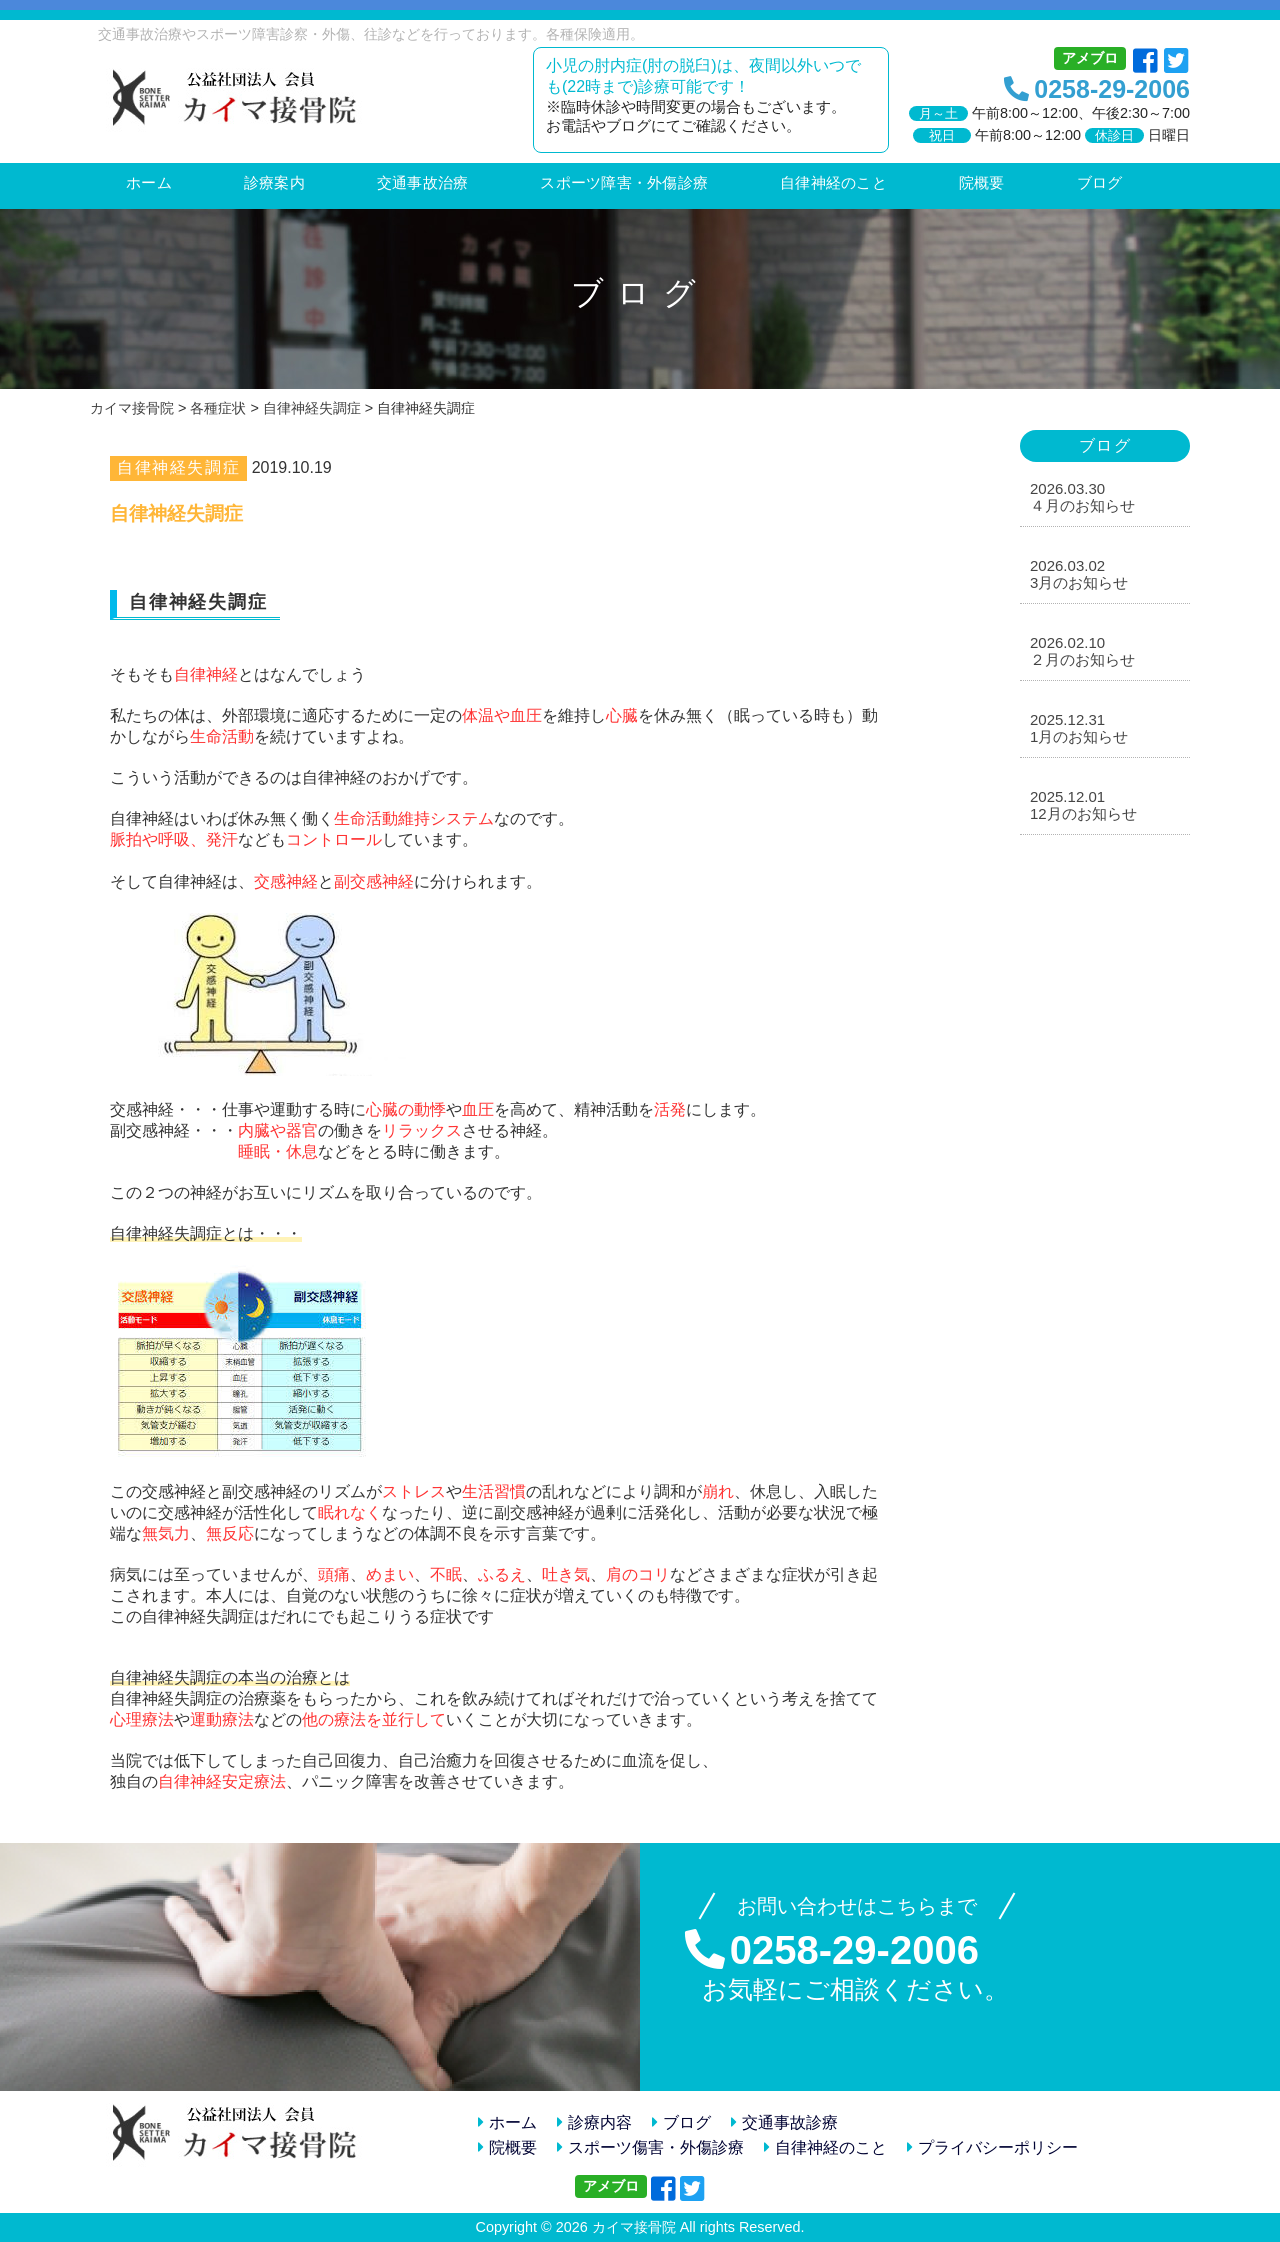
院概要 (507, 2147)
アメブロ (1090, 58)
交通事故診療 (784, 2122)
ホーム (507, 2122)
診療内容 (594, 2122)
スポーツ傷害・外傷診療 (650, 2147)
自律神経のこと (825, 2147)
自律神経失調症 (178, 467)
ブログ (681, 2122)
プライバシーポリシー (992, 2147)
